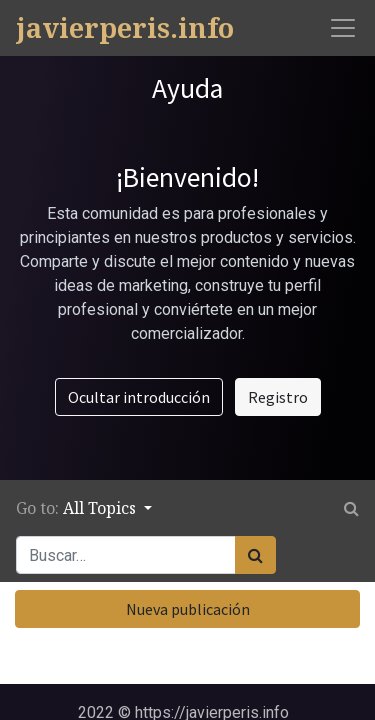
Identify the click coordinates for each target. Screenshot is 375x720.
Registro (278, 397)
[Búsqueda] (255, 555)
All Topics (101, 508)
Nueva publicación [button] (188, 609)
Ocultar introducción (139, 397)
